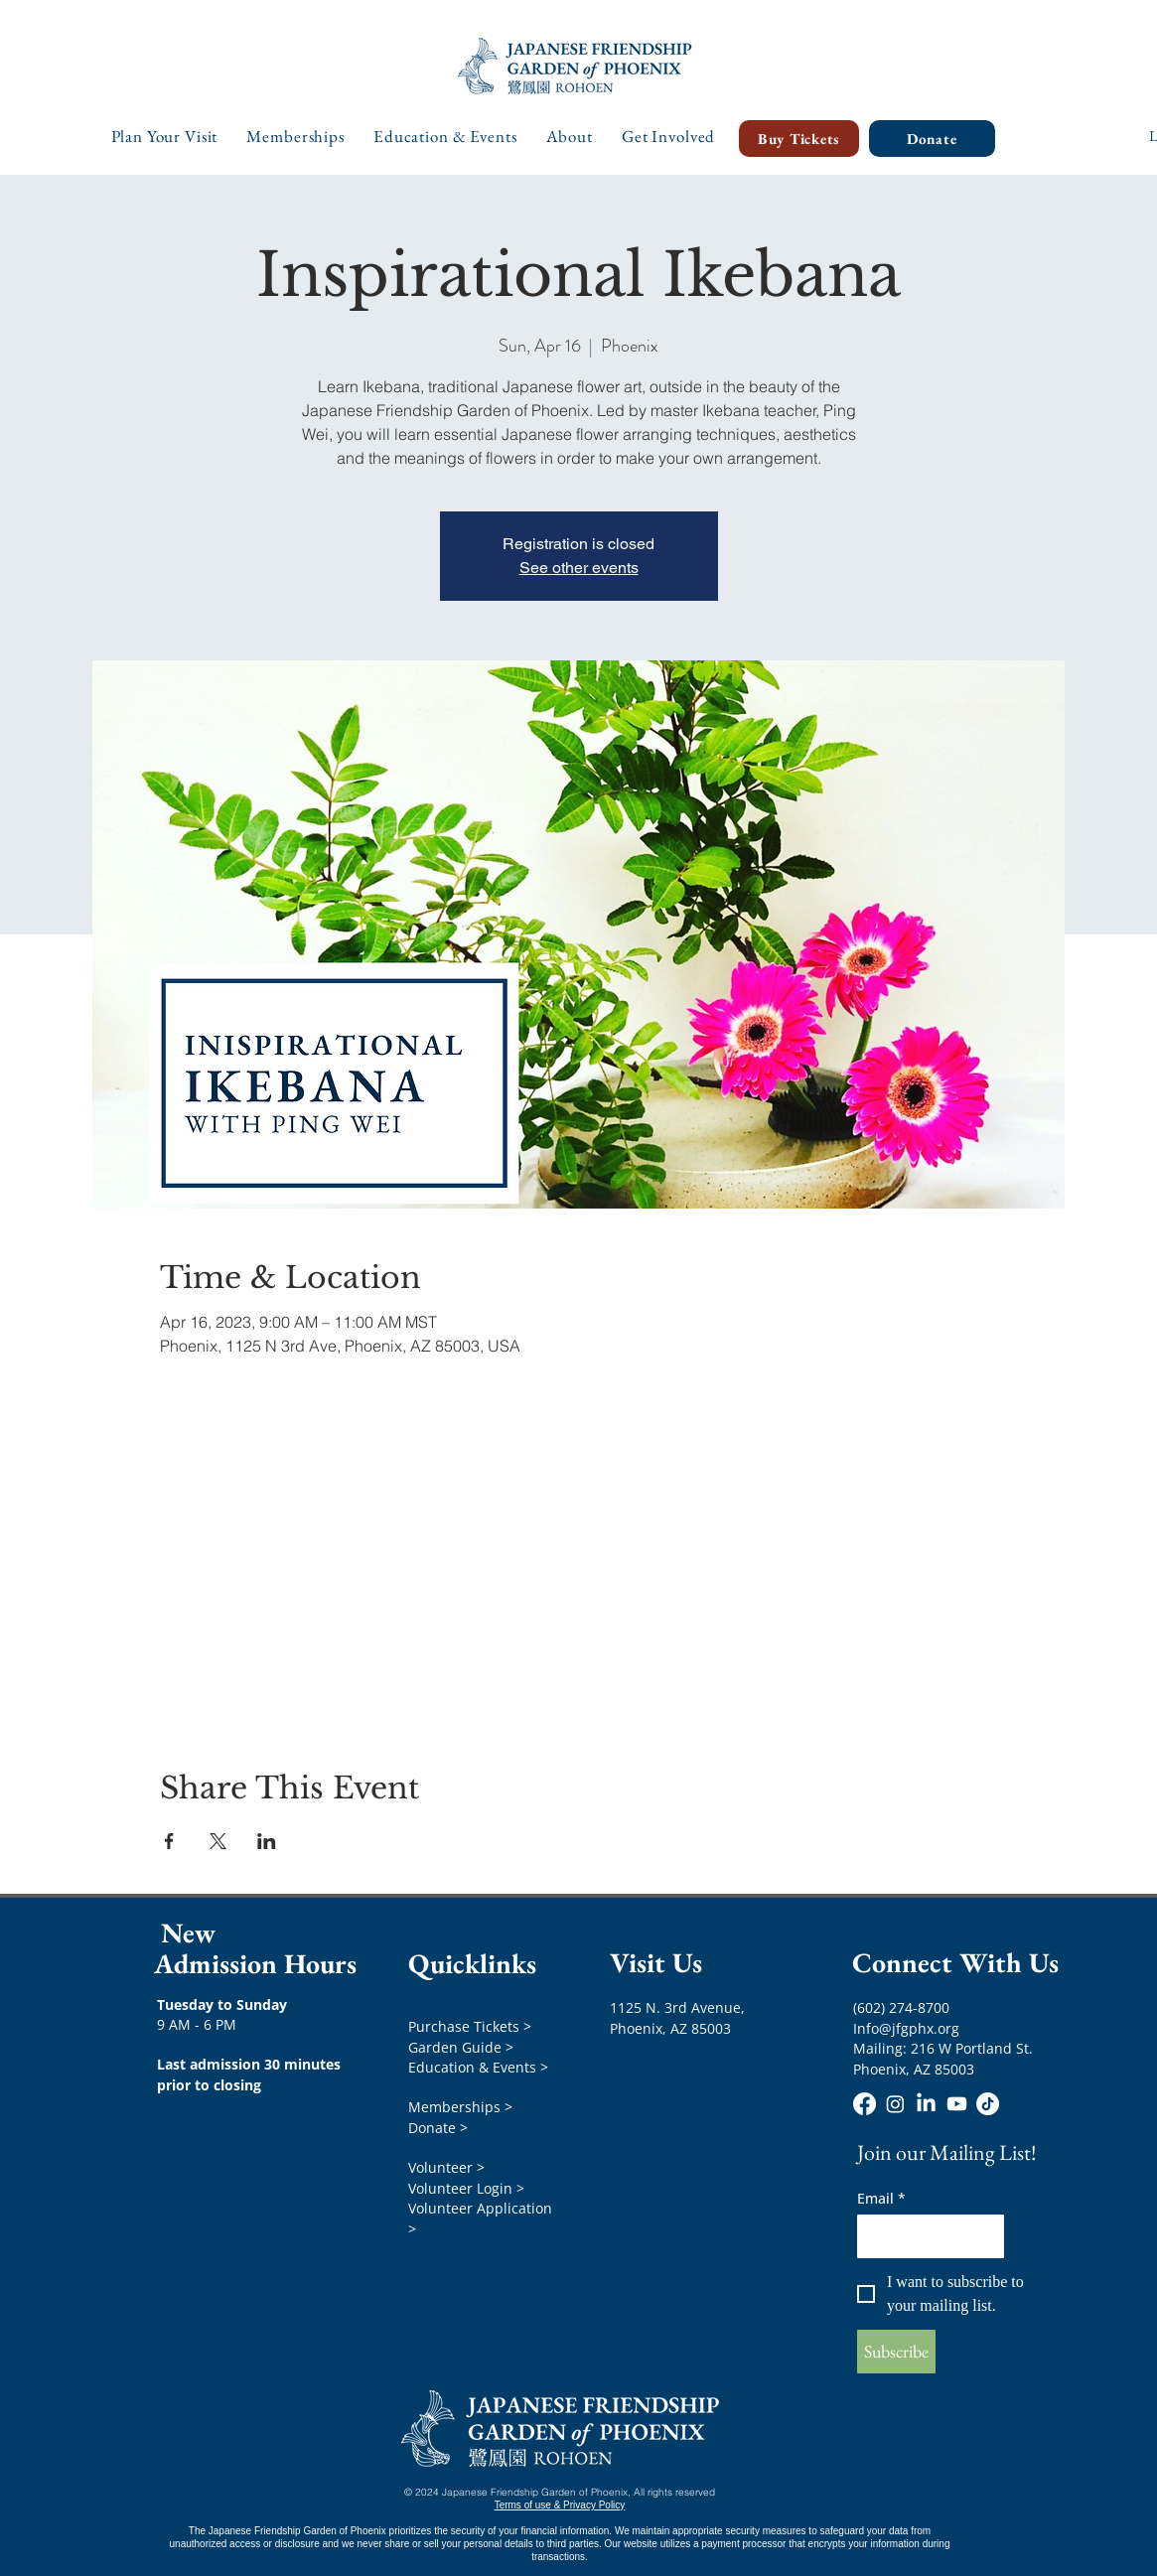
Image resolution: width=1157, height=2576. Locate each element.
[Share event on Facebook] (169, 1841)
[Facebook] (864, 2103)
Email (881, 2198)
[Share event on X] (218, 1841)
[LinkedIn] (926, 2103)
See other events (579, 567)
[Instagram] (895, 2103)
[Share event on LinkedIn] (266, 1841)
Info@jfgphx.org (906, 2028)
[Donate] (932, 138)
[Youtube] (956, 2103)
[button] (165, 136)
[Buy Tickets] (799, 138)
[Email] (924, 2236)
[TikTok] (987, 2103)
